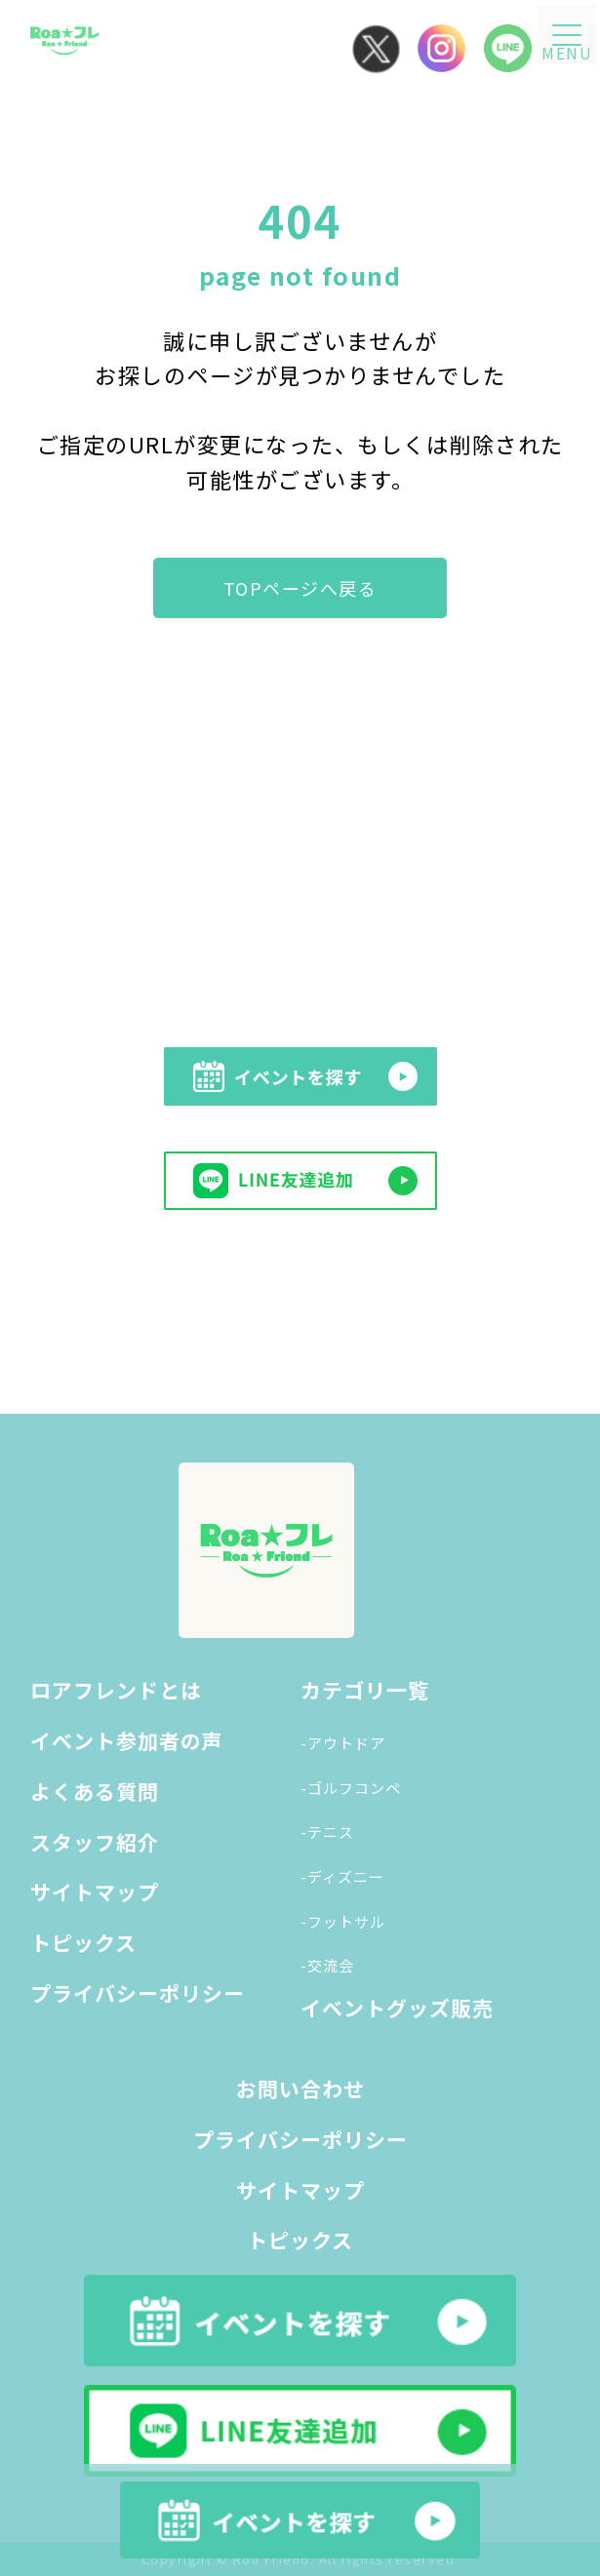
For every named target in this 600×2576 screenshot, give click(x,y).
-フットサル (342, 1921)
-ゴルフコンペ (350, 1787)
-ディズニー (342, 1876)
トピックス (83, 1942)
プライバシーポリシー (137, 1993)
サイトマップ (94, 1891)
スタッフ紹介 (94, 1841)
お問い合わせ (300, 2088)
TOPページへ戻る (300, 588)
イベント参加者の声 (126, 1740)
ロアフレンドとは (116, 1689)
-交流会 (327, 1965)
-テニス (327, 1831)
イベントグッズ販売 (397, 2007)
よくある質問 (94, 1791)
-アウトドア (342, 1743)
